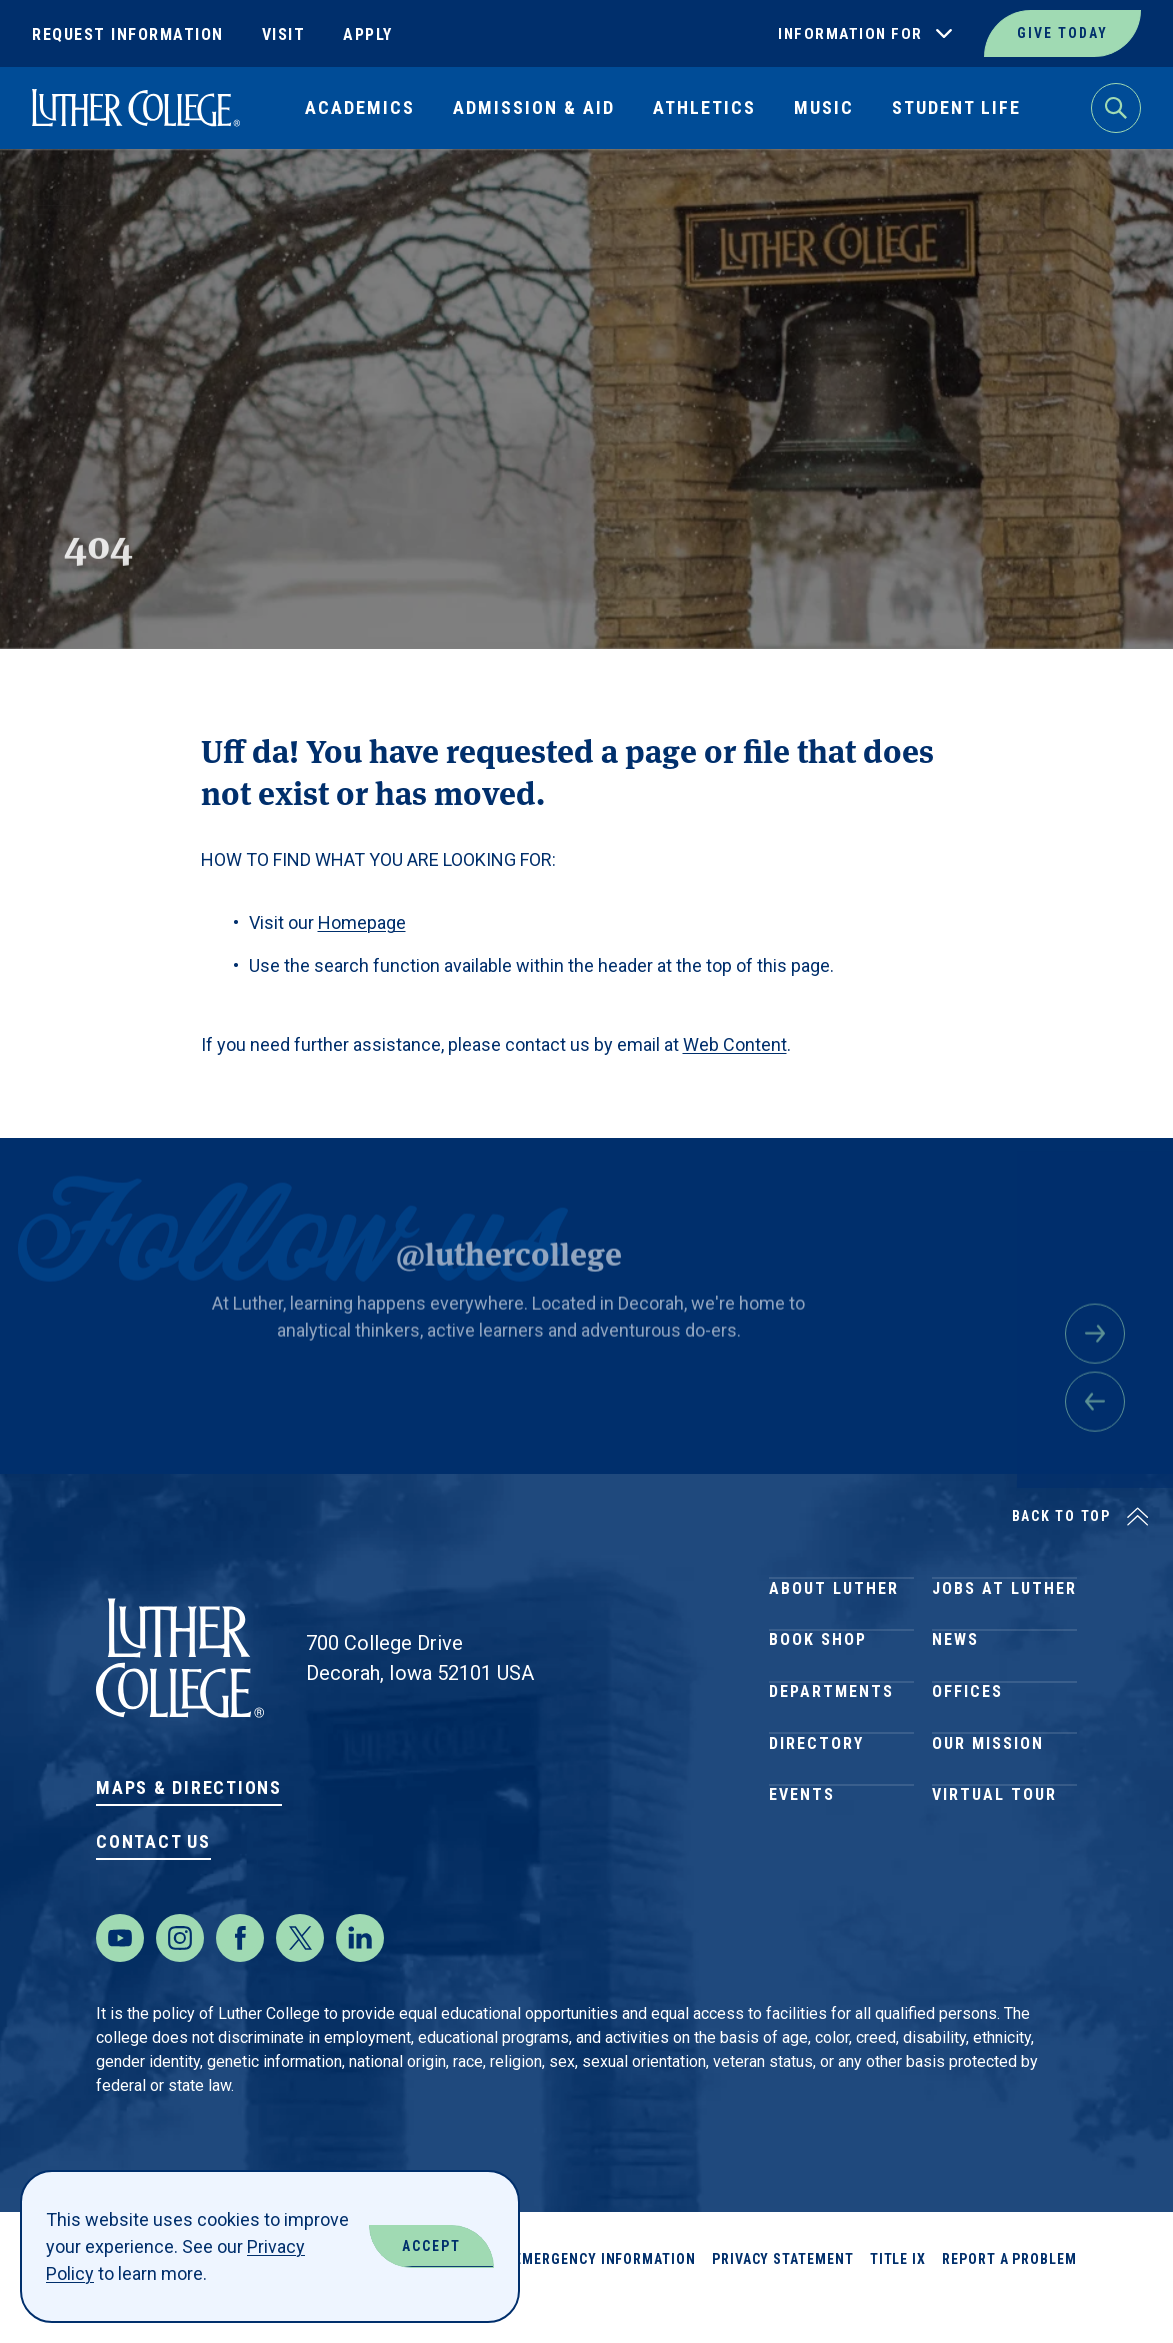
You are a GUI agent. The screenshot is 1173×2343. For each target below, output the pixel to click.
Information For (850, 34)
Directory (816, 1813)
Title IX (898, 2299)
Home (52, 195)
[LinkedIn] (360, 1978)
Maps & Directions (189, 1787)
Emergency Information (605, 2299)
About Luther (834, 1597)
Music (824, 107)
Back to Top (1061, 1516)
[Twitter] (300, 1978)
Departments (831, 1741)
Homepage (362, 922)
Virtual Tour (994, 1885)
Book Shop (818, 1669)
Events (802, 1885)
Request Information (128, 34)
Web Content (735, 1044)
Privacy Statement (783, 2299)
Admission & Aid (534, 107)
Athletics (704, 107)
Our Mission (988, 1813)
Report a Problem (1009, 2299)
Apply (368, 34)
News (955, 1669)
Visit (284, 34)
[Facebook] (240, 1978)
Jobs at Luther (1004, 1597)
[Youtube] (120, 1978)
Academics (360, 107)
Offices (967, 1741)
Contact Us (153, 1841)
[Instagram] (180, 1978)
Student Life (956, 107)
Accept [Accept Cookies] (431, 2246)
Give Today (1062, 33)
